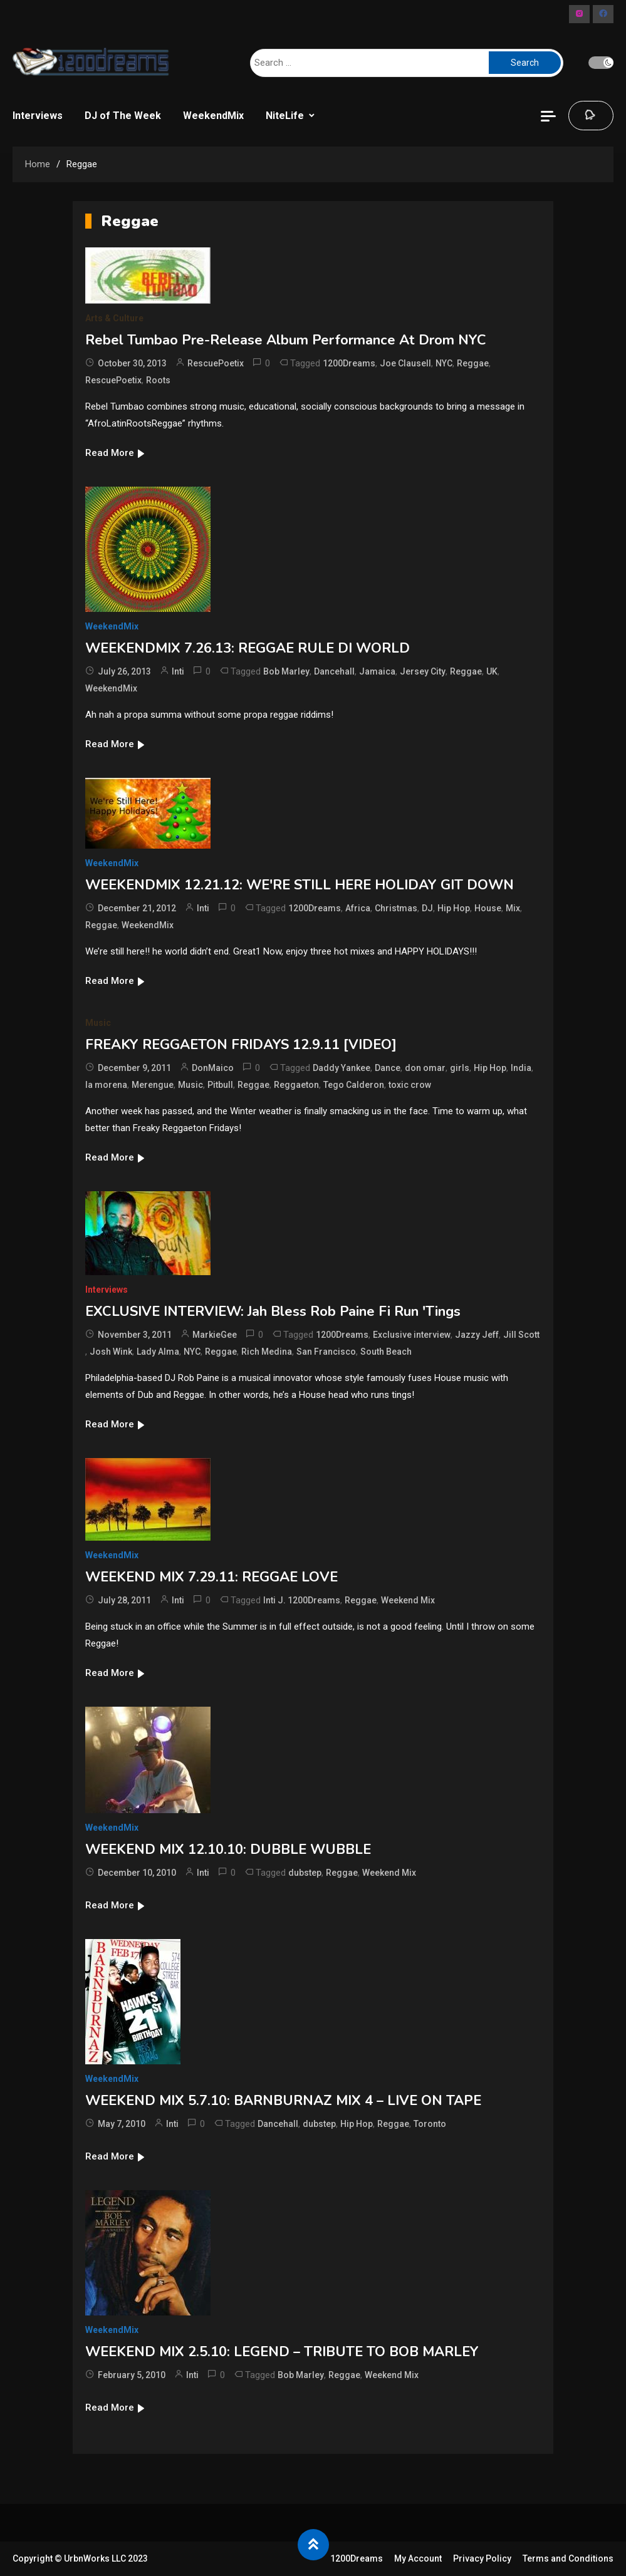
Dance (387, 1068)
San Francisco (326, 1352)
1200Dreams (349, 363)
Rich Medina (266, 1352)
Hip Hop (453, 908)
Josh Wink (111, 1352)
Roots (158, 380)
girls (459, 1068)
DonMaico (213, 1068)
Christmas (396, 908)
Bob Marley (286, 671)
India (521, 1068)
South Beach (386, 1352)
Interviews (38, 116)
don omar (425, 1068)
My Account (418, 2558)
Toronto (430, 2124)
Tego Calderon (353, 1085)
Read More (115, 452)
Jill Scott (521, 1335)
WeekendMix (213, 116)
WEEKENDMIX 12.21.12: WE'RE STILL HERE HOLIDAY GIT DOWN (299, 885)
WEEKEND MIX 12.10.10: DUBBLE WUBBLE (228, 1849)
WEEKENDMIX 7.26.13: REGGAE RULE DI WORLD (247, 648)
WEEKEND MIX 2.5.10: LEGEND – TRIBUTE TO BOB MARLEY (282, 2351)
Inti (178, 671)
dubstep (304, 1873)
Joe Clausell (405, 363)
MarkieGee (214, 1335)
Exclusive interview (412, 1335)
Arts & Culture (114, 318)
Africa (357, 908)
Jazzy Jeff (477, 1335)
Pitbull (220, 1085)
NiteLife (285, 116)
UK (492, 671)
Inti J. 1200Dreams (301, 1600)
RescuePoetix (215, 363)
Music (98, 1023)
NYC (444, 363)
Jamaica (377, 671)
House (487, 908)
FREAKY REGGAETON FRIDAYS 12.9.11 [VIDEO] (241, 1044)
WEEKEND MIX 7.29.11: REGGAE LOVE (211, 1577)
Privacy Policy (482, 2558)
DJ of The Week (123, 116)
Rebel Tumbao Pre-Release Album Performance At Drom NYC (285, 340)
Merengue (153, 1085)
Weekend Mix (408, 1600)
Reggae (473, 363)
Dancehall (334, 671)
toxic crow (410, 1085)
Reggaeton (296, 1085)
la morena (106, 1085)
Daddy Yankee (341, 1068)
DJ (427, 908)
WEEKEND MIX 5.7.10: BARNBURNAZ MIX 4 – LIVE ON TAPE (283, 2100)
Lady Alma (158, 1352)
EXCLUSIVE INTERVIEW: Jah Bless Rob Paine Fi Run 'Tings (273, 1311)
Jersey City (423, 671)
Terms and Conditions (568, 2558)
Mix (513, 908)
